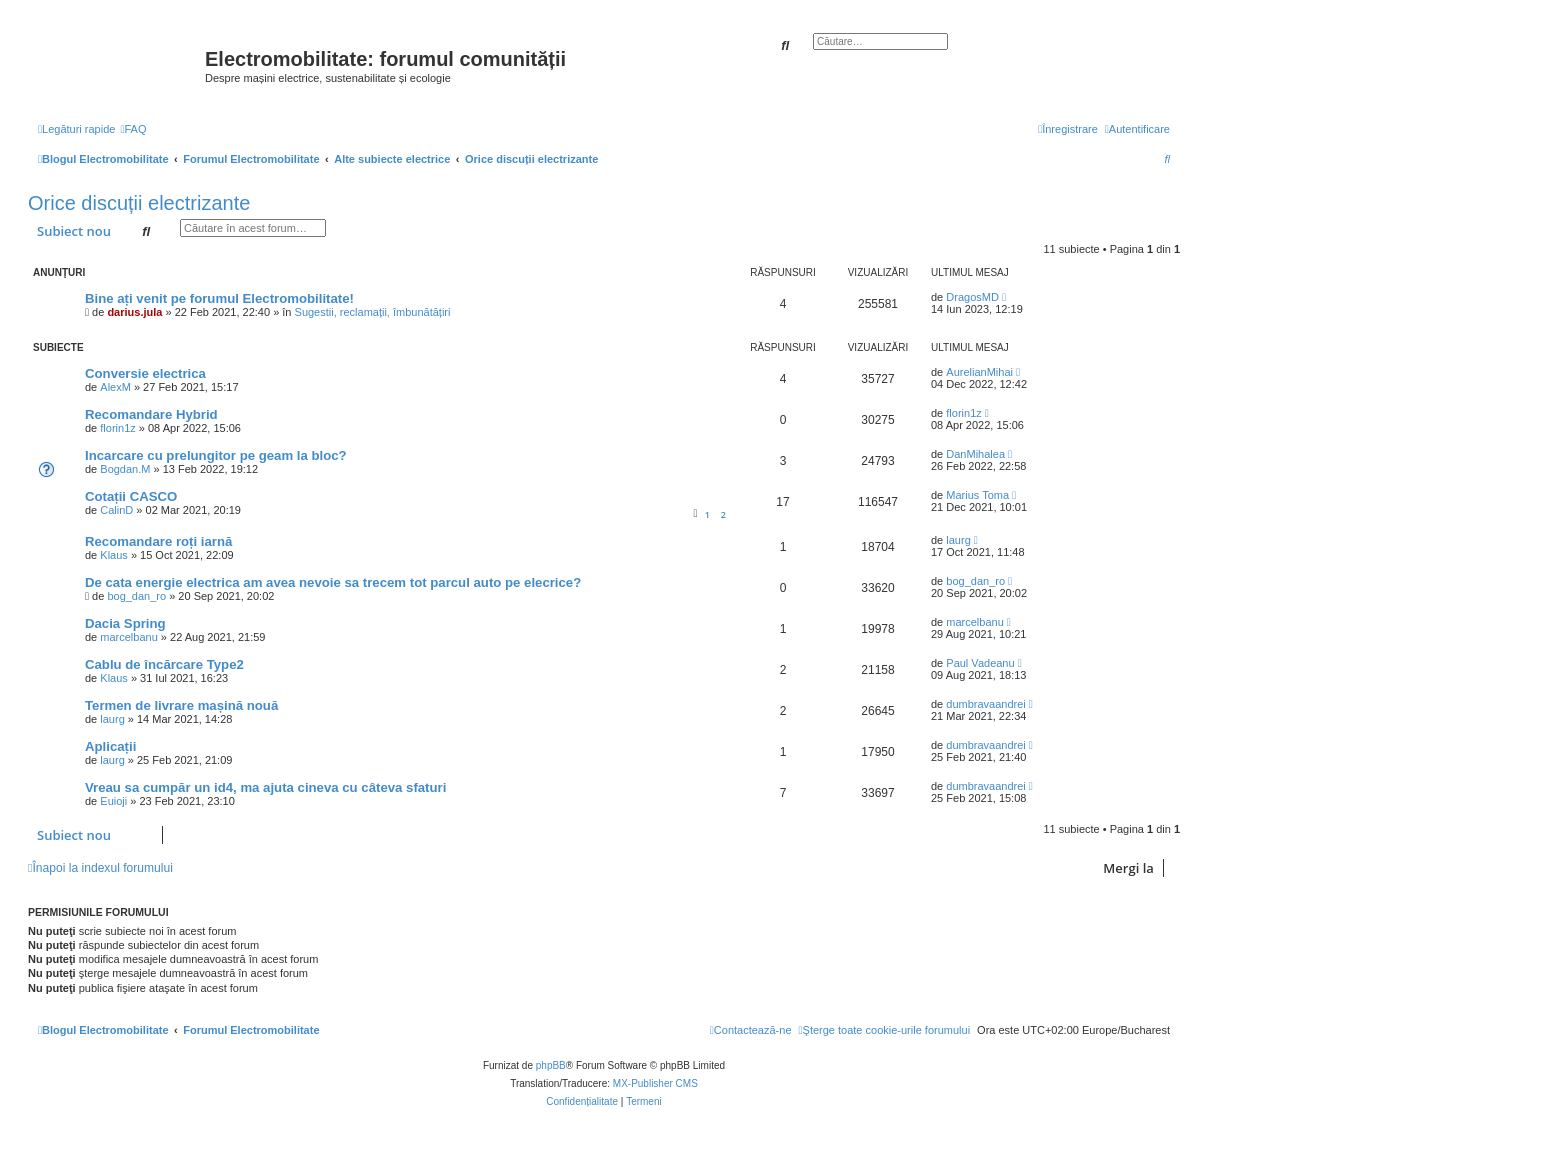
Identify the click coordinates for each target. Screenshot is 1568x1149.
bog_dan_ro (136, 596)
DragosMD (972, 297)
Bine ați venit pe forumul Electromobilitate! (219, 298)
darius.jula (134, 312)
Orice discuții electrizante (139, 203)
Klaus (114, 555)
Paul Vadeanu (980, 663)
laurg (958, 540)
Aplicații (110, 746)
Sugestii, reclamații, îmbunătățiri (373, 312)
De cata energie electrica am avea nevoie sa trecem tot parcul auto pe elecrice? (333, 582)
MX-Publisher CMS (655, 1083)
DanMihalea (975, 454)
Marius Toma (977, 495)
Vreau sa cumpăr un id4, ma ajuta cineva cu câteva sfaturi (265, 787)
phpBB (551, 1065)
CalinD (116, 510)
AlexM (115, 387)
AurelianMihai (979, 372)
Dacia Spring (125, 623)
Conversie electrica (145, 373)
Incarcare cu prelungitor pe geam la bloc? (216, 455)
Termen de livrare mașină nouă (181, 705)
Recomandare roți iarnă (158, 541)
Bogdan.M (125, 469)
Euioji (113, 801)
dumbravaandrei (986, 704)
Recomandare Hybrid (151, 414)
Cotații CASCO (131, 496)
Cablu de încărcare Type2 (164, 664)
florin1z (117, 428)
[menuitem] (133, 129)
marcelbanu (128, 637)
